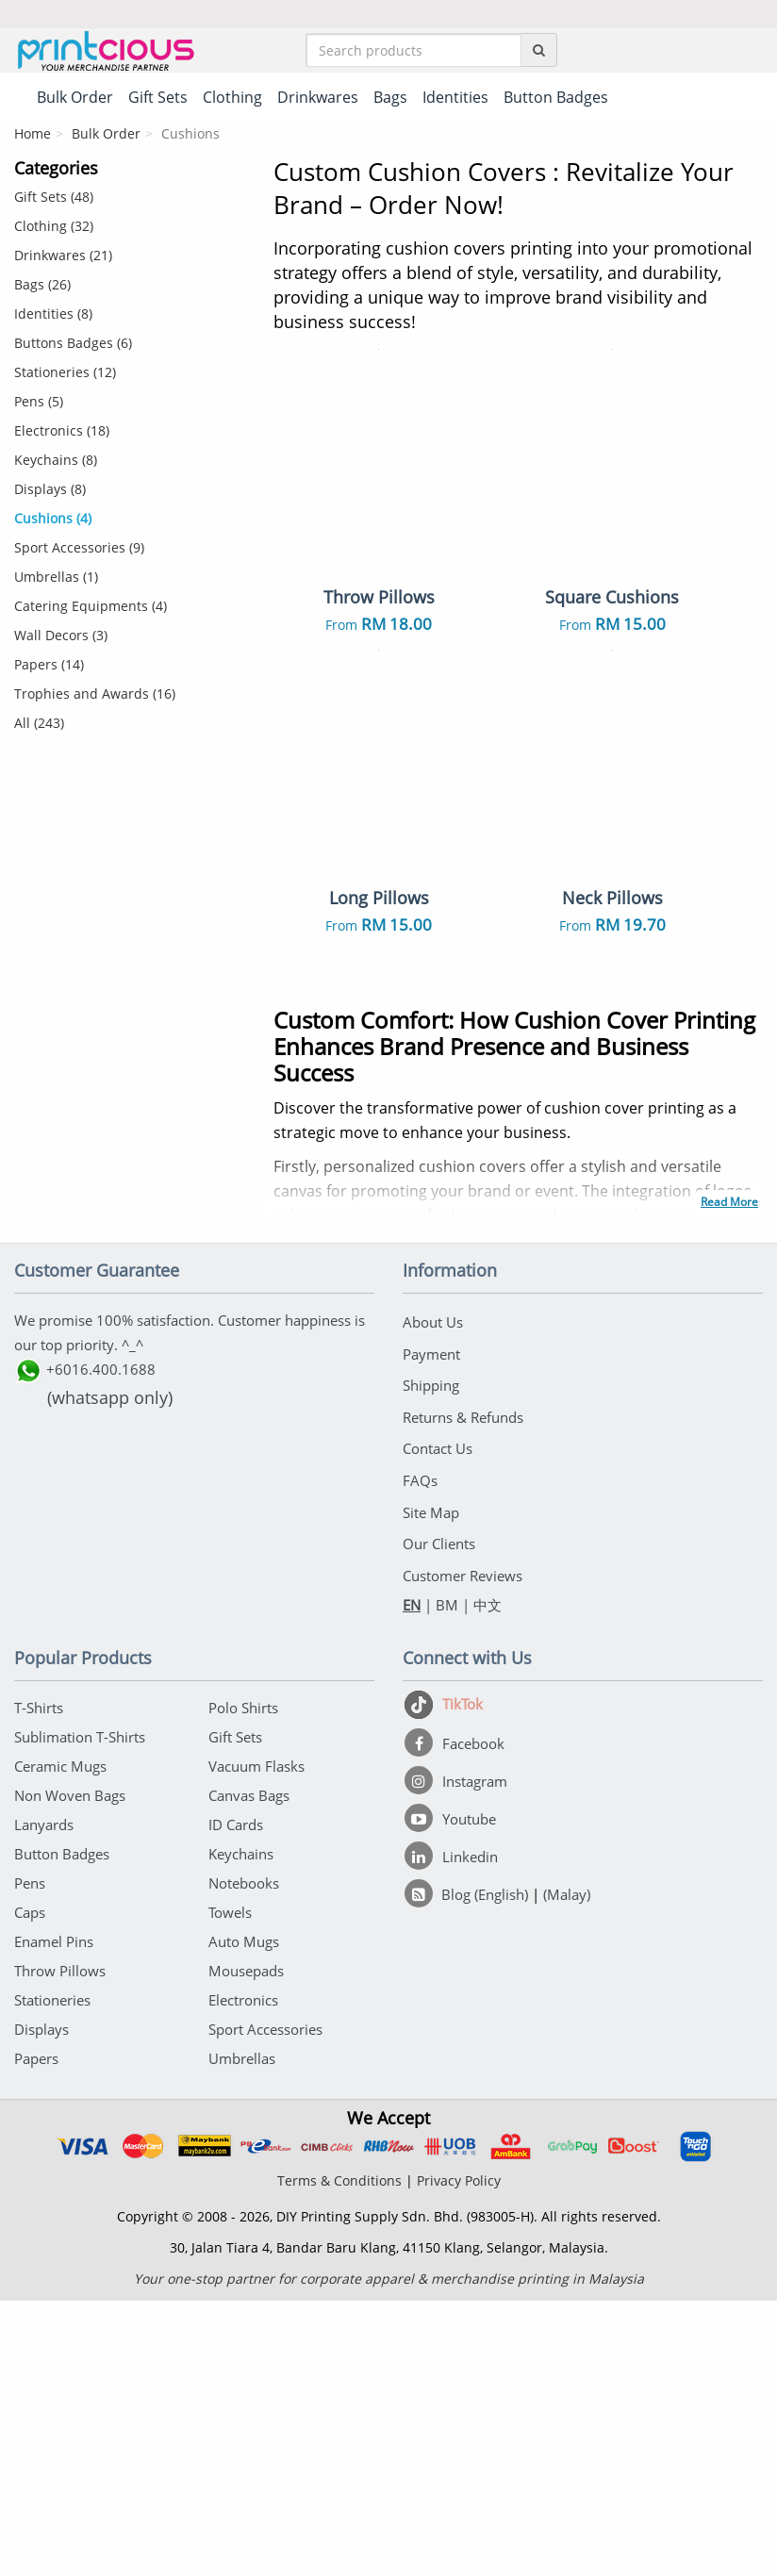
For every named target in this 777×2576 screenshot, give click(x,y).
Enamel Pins (53, 2216)
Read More (729, 1499)
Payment (431, 1646)
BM (447, 1880)
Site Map (431, 1792)
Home (32, 137)
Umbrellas (241, 2333)
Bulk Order (106, 137)
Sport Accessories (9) (79, 551)
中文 (487, 1880)
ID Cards (235, 2099)
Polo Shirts (243, 1982)
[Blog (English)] (468, 2169)
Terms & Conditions (339, 2456)
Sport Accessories (265, 2304)
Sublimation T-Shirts (79, 2012)
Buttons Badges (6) (73, 346)
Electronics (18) (61, 434)
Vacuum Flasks (256, 2041)
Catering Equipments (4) (90, 610)
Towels (230, 2187)
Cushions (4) (52, 522)
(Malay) (566, 2169)
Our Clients (439, 1821)
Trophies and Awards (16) (94, 697)
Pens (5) (38, 405)
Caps (29, 2187)
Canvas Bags (248, 2070)
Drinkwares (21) (63, 259)
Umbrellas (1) (56, 580)
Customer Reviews (462, 1850)
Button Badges (61, 2129)
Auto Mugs (243, 2216)
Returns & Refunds (463, 1704)
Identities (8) (53, 317)
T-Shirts (38, 1982)
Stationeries (52, 2275)
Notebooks (243, 2158)
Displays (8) (50, 493)
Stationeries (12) (65, 376)
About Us (433, 1617)
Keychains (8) (55, 463)
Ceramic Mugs (60, 2041)
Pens (29, 2158)
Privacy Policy (459, 2456)
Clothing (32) (53, 230)
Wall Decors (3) (60, 639)
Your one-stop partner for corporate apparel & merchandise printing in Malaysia (389, 2554)
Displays (41, 2304)
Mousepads (246, 2246)
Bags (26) (42, 288)
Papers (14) (49, 668)
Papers (36, 2333)
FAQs (420, 1763)
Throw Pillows (60, 2246)
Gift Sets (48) (53, 200)
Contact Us (437, 1734)
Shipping (431, 1675)
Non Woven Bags (69, 2070)
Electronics (243, 2275)
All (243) (39, 726)
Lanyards (44, 2099)
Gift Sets (235, 2012)
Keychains (240, 2129)
